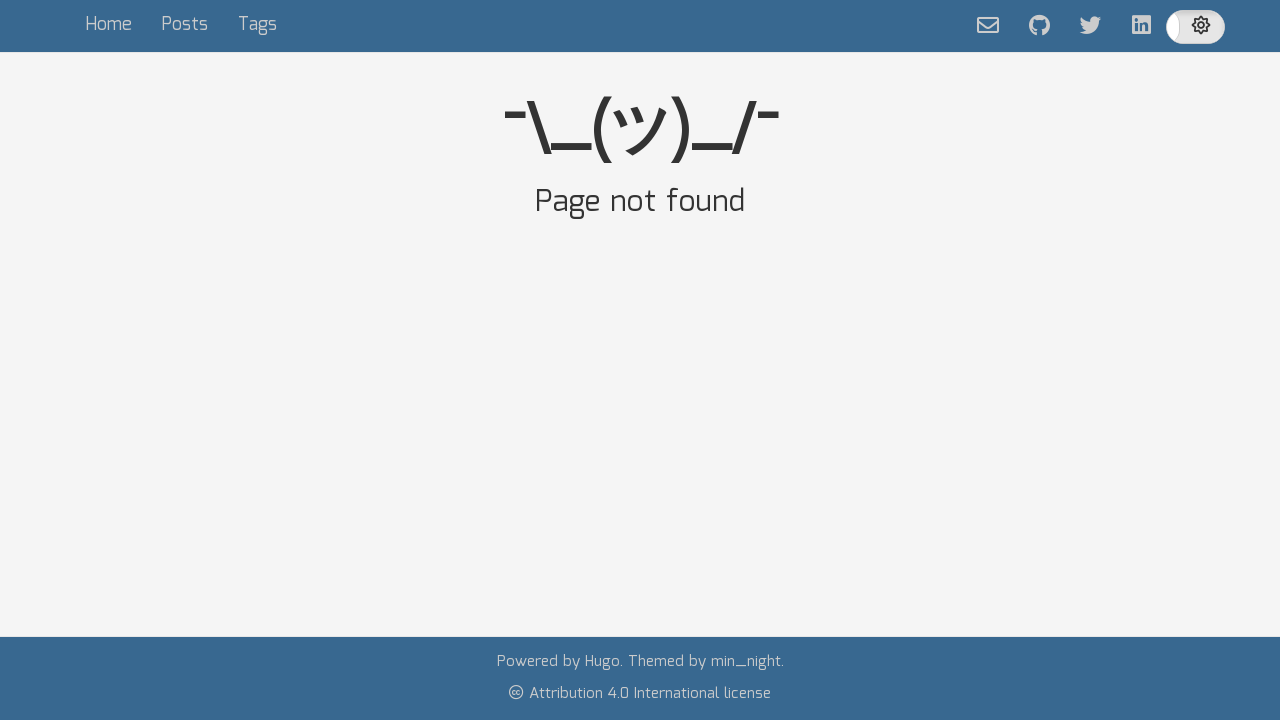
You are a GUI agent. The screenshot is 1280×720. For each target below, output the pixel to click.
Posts (185, 25)
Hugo (602, 662)
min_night (746, 662)
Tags (257, 25)
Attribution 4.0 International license (640, 694)
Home (108, 25)
